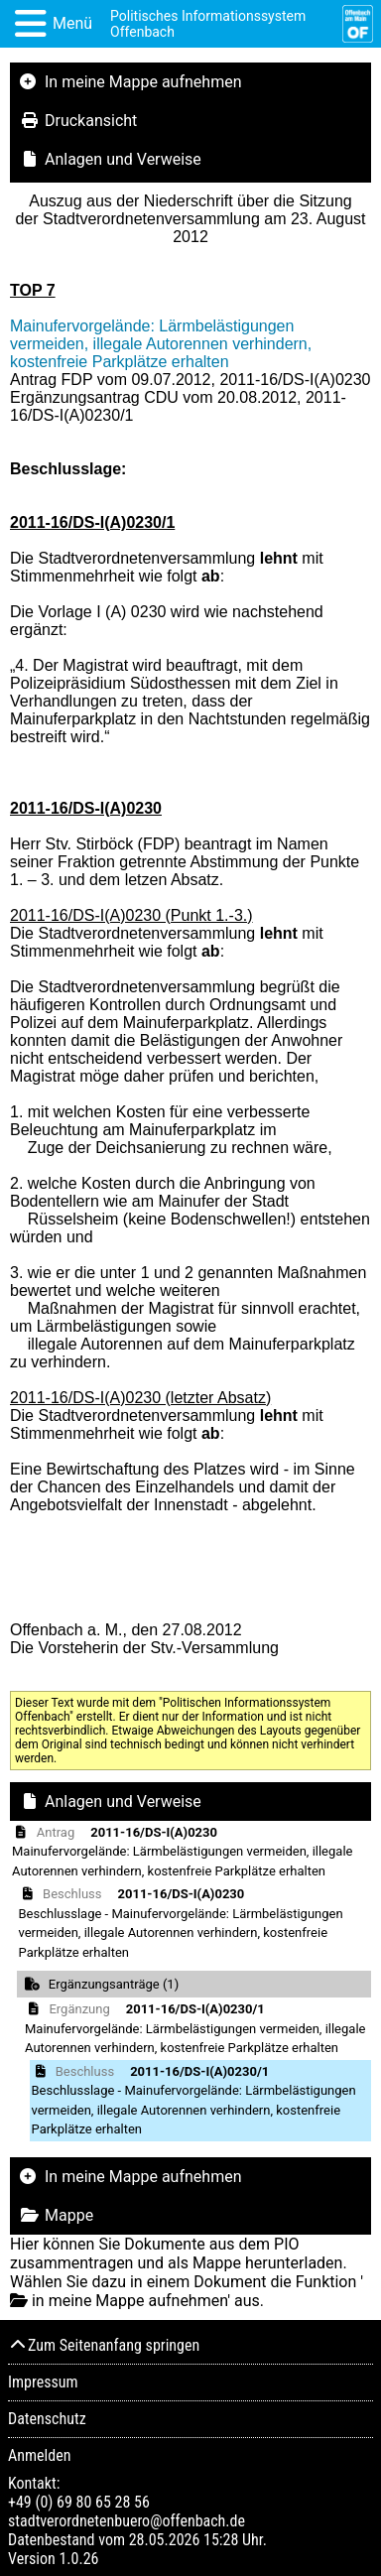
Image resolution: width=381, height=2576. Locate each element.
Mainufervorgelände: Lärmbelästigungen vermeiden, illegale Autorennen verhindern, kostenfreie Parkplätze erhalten (161, 344)
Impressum (43, 2382)
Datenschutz (47, 2418)
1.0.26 (78, 2558)
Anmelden (39, 2455)
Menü (72, 23)
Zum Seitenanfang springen (103, 2345)
